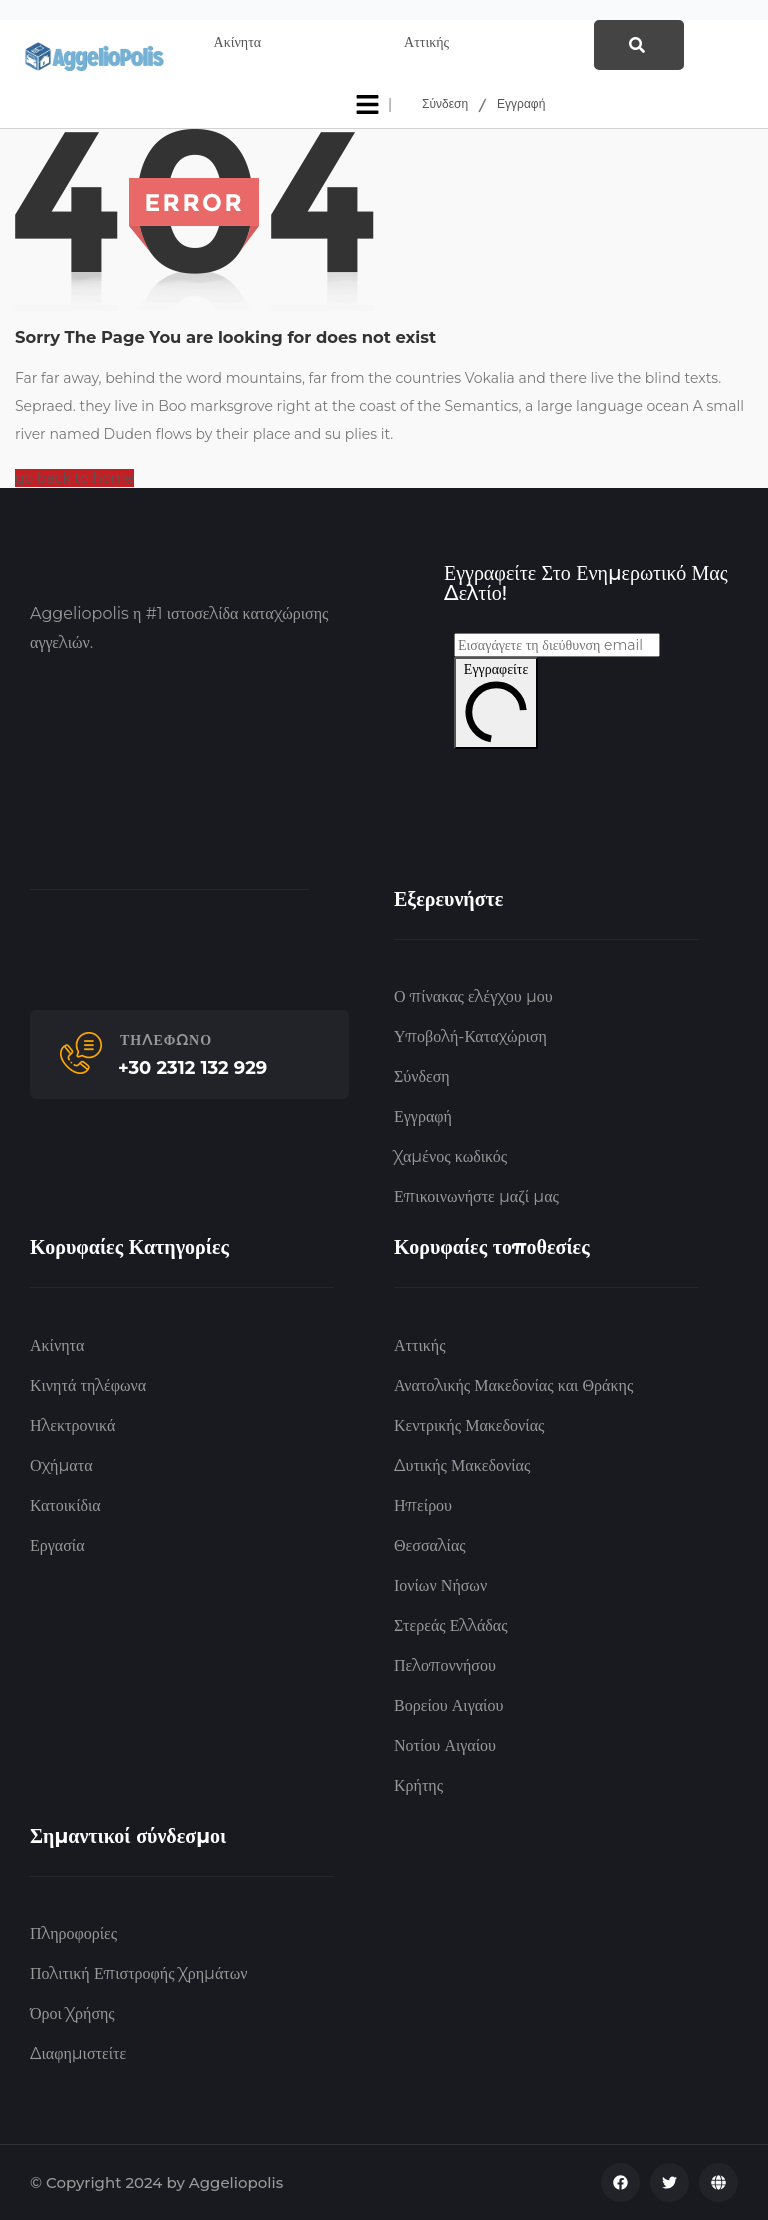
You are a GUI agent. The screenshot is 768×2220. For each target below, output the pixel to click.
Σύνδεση (445, 104)
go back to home (74, 478)
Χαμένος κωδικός (450, 1156)
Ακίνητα (57, 1345)
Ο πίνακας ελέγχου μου (473, 996)
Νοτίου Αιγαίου (445, 1745)
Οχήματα (61, 1465)
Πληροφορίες (73, 1933)
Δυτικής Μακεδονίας (462, 1465)
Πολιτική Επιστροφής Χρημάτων (138, 1973)
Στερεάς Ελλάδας (451, 1625)
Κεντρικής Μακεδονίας (469, 1425)
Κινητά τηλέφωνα (88, 1385)
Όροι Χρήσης (72, 2013)
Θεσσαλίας (430, 1545)
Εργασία (57, 1545)
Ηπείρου (423, 1505)
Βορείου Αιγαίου (448, 1705)
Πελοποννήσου (445, 1665)
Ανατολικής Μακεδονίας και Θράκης (513, 1385)
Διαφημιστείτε (78, 2053)
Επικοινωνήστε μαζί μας (476, 1196)
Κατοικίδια (65, 1505)
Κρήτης (418, 1785)
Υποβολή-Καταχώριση (470, 1036)
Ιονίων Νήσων (440, 1585)
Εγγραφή (521, 104)
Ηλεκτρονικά (72, 1425)
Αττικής (419, 1345)
